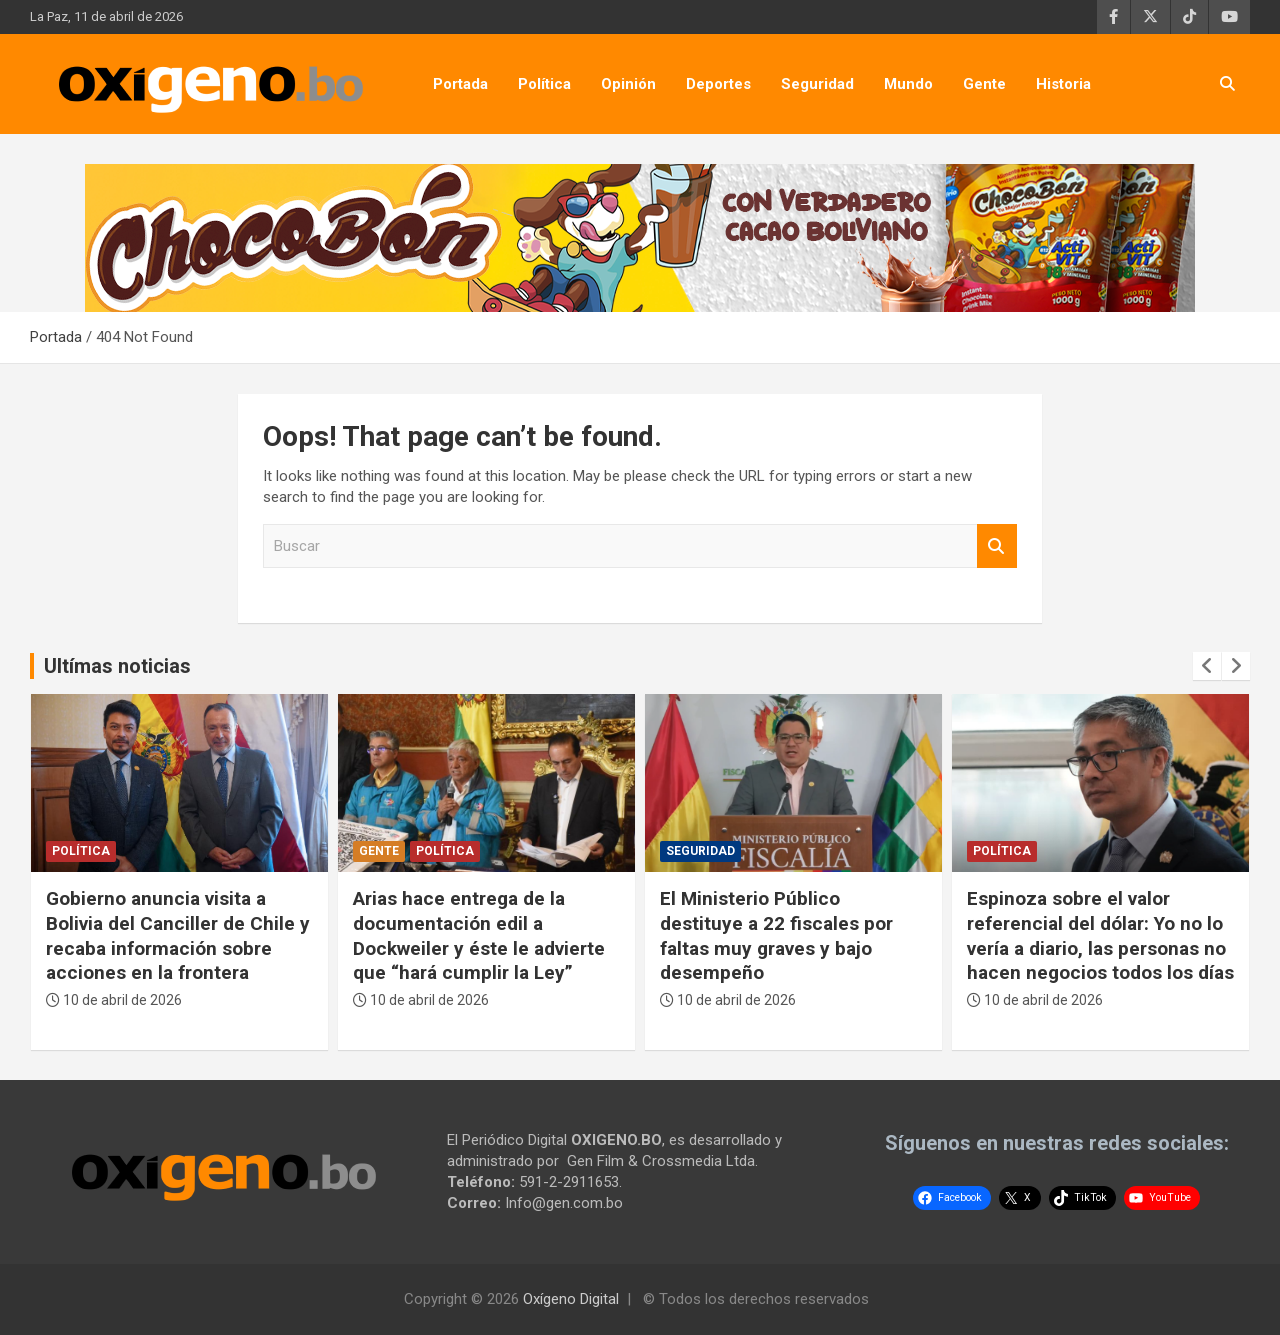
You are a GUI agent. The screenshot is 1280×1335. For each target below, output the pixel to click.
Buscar (997, 546)
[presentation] (1207, 666)
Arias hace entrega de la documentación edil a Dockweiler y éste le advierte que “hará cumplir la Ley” (479, 935)
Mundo (908, 84)
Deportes (718, 84)
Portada (460, 84)
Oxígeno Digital (571, 1299)
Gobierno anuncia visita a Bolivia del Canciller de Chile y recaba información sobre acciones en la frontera (178, 935)
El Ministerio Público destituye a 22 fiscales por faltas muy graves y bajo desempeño (776, 935)
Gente (984, 84)
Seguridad (817, 84)
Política (544, 84)
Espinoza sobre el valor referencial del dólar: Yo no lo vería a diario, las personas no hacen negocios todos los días (1100, 935)
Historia (1063, 84)
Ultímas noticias (117, 666)
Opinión (628, 84)
